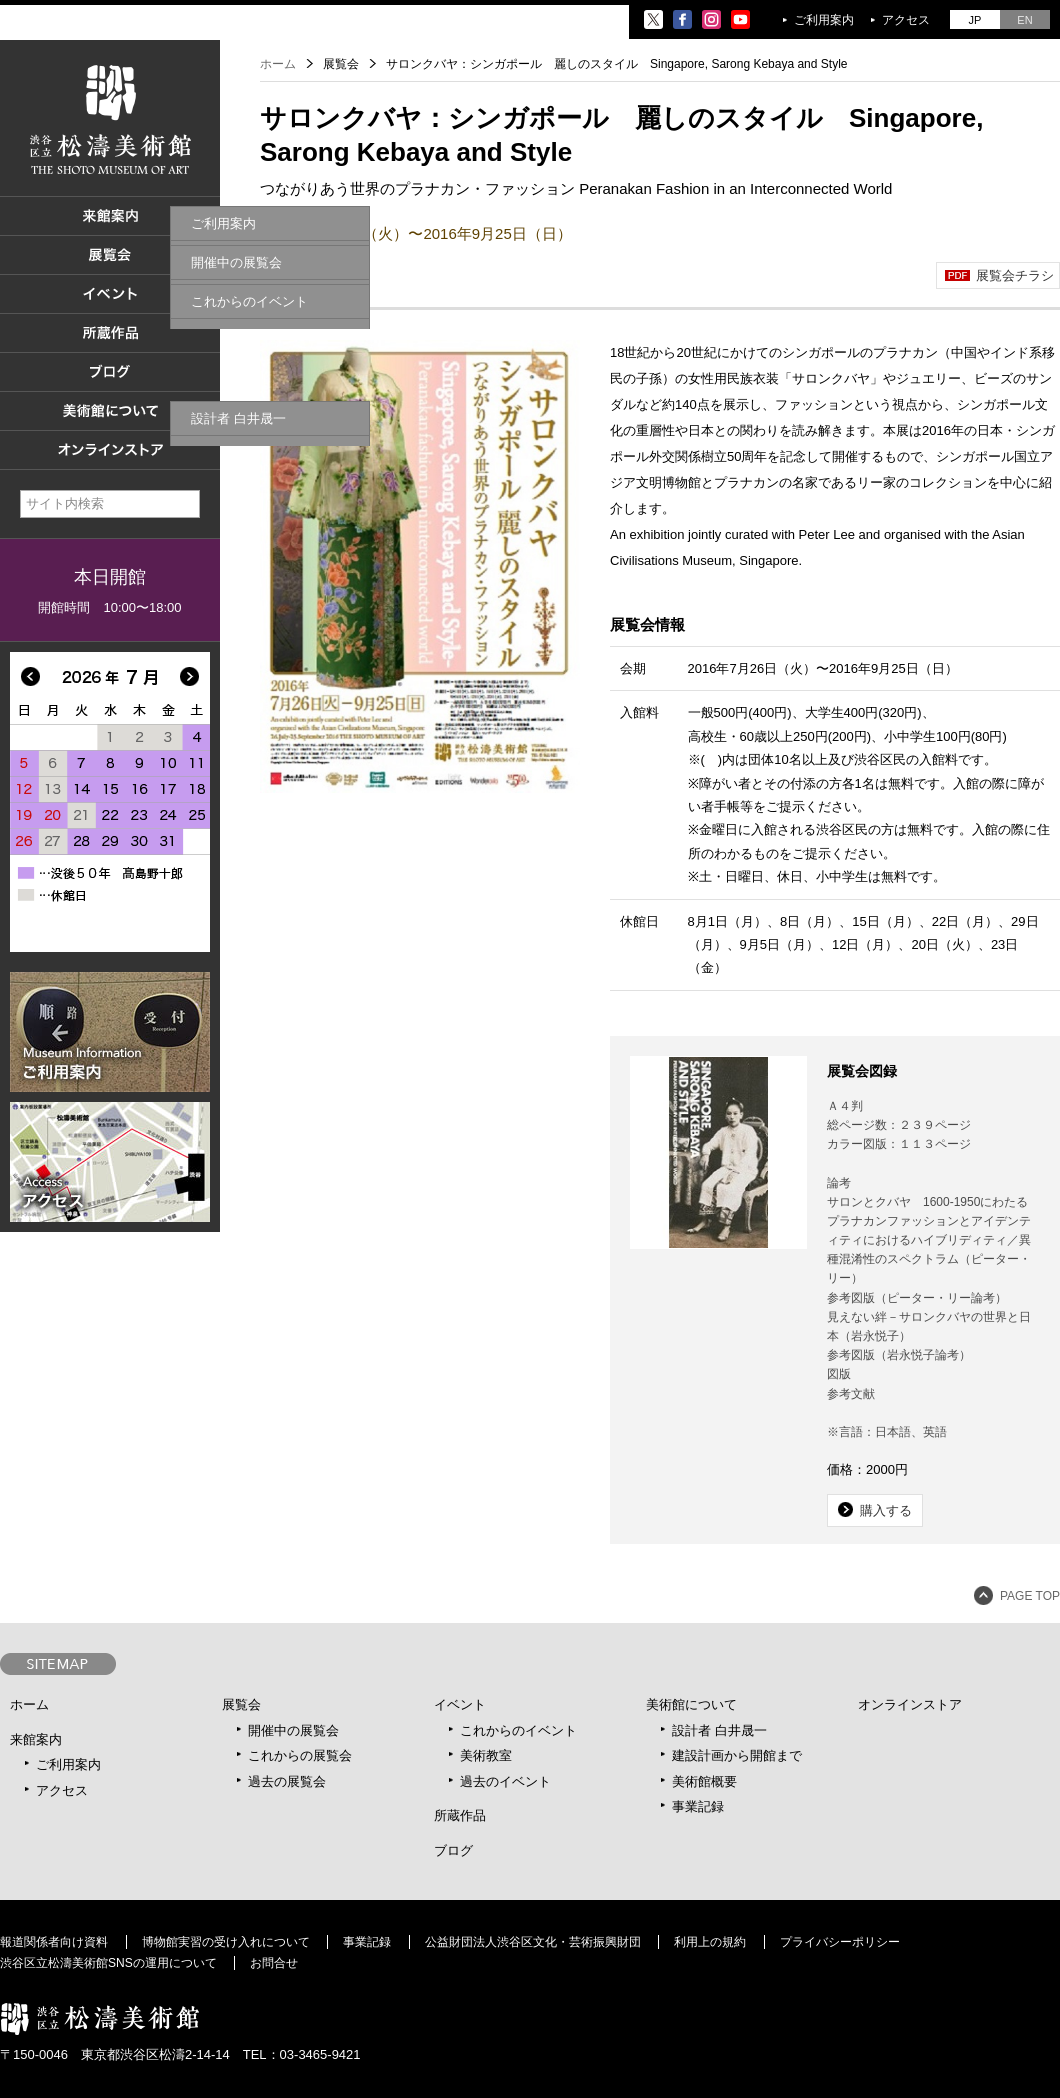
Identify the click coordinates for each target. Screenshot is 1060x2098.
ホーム (278, 64)
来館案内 (36, 1739)
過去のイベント (505, 1781)
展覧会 (241, 1704)
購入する (886, 1510)
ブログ (453, 1850)
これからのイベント (518, 1730)
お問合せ (274, 1963)
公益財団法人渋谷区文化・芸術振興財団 (533, 1942)
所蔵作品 (460, 1815)
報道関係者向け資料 (54, 1942)
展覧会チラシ (1015, 275)
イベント (460, 1704)
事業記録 (698, 1806)
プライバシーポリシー (840, 1942)
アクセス (906, 20)
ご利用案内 (824, 20)
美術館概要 (704, 1781)
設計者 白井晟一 (719, 1730)
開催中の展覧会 (293, 1730)
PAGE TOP (1030, 1596)
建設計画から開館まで (737, 1755)
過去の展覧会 (287, 1781)
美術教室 (486, 1755)
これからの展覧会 (300, 1755)
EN (1024, 20)
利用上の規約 (710, 1942)
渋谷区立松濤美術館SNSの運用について (108, 1963)
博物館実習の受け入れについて (226, 1942)
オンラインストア (910, 1704)
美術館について (691, 1704)
